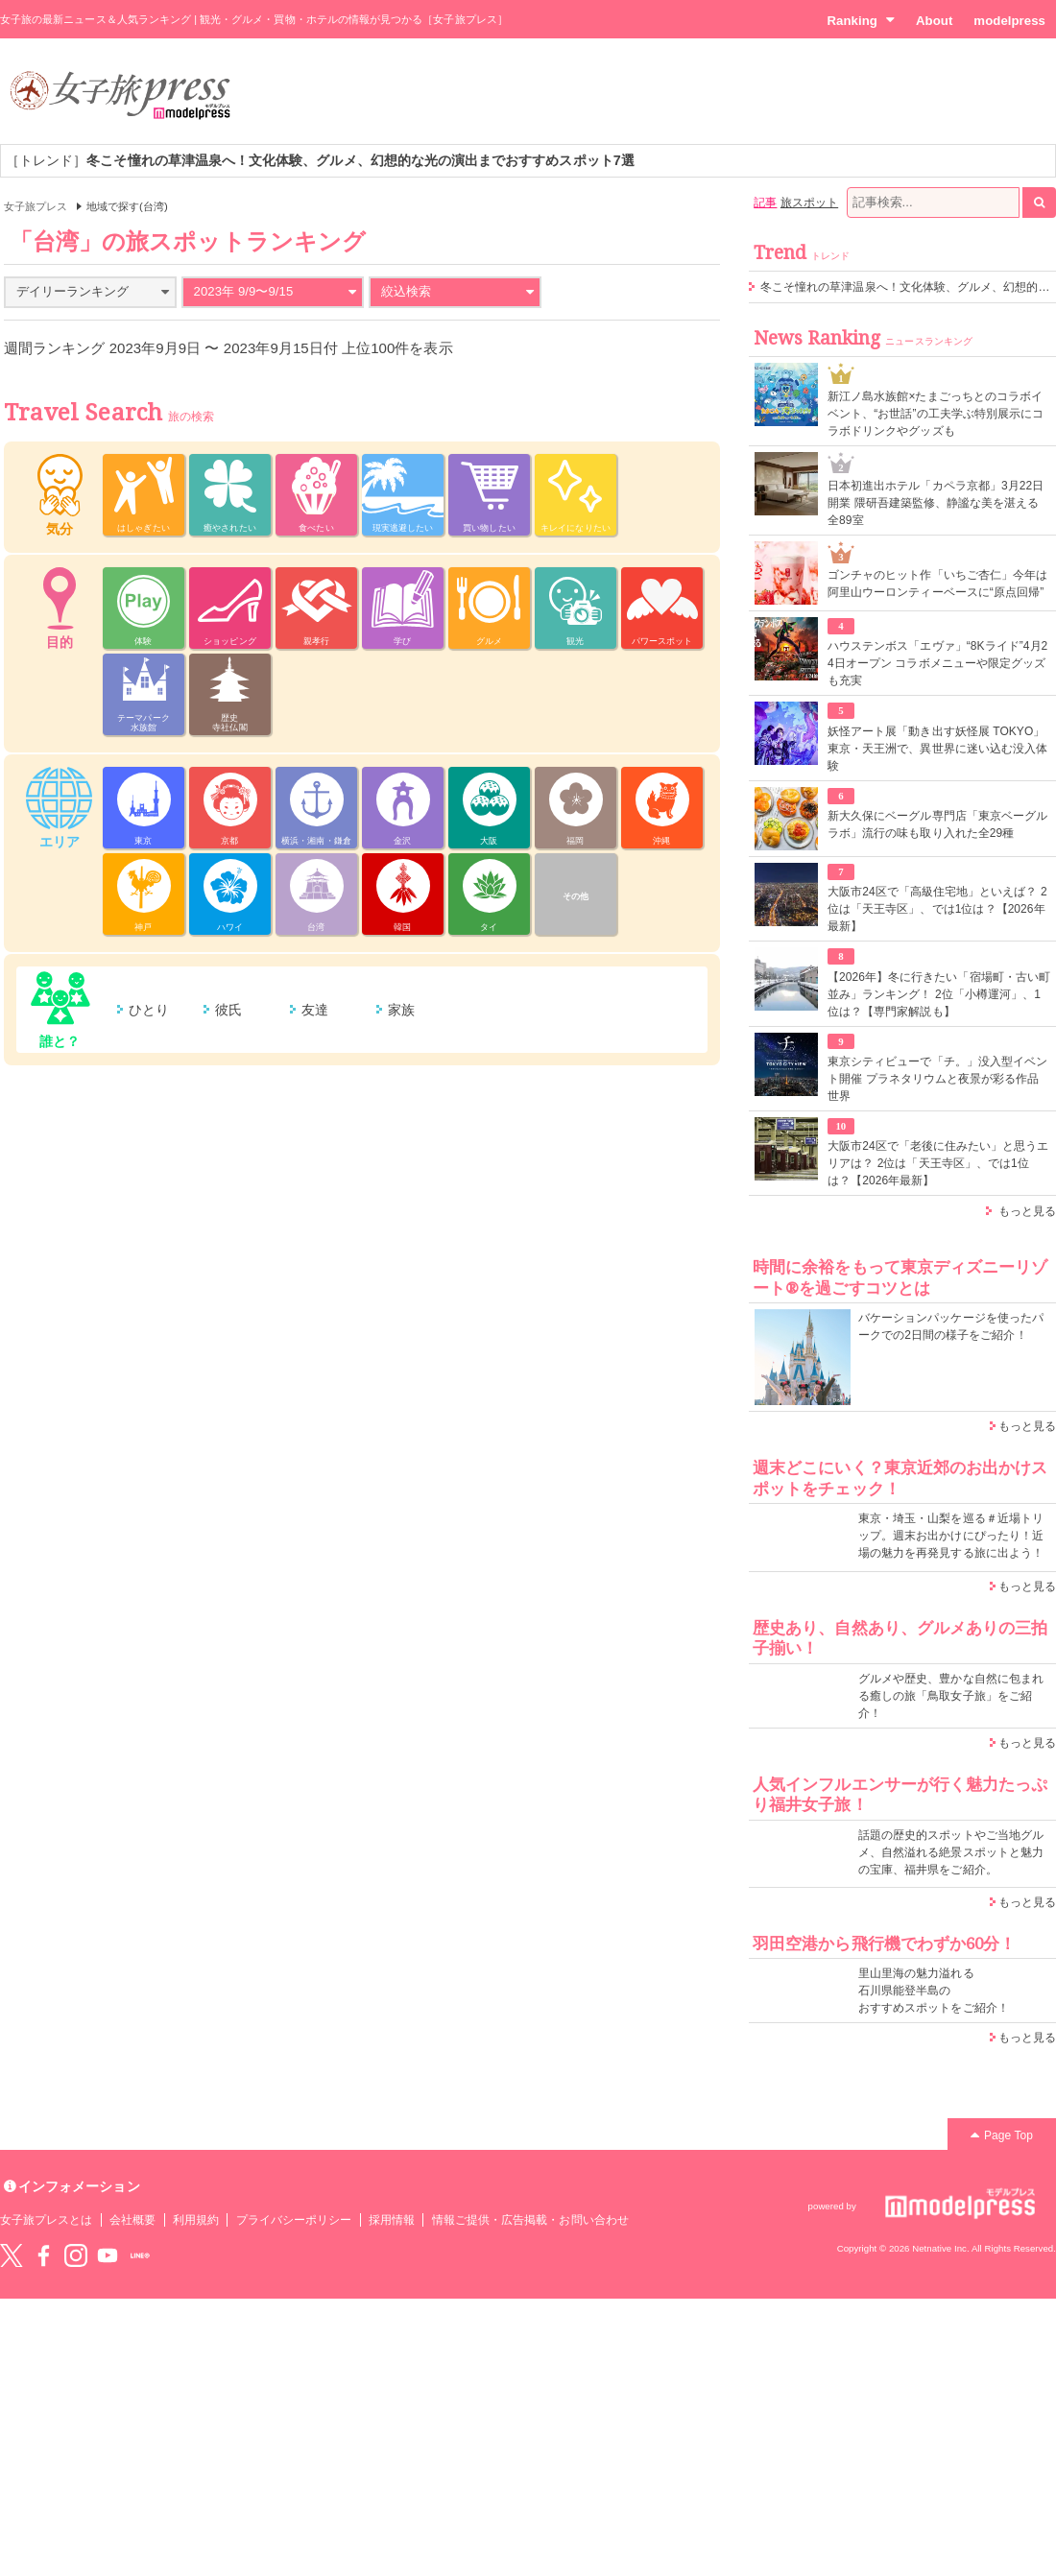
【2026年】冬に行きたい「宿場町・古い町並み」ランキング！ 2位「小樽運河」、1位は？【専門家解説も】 (939, 994)
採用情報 (392, 2220)
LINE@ (140, 2255)
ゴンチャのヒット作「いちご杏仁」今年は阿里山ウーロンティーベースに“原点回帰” (937, 583)
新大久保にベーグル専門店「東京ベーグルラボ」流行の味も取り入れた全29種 (937, 824)
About (934, 20)
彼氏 (228, 1009)
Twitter (11, 2255)
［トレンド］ (320, 160)
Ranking (861, 20)
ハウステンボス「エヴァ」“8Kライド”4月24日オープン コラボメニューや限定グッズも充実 (937, 663)
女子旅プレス (35, 206)
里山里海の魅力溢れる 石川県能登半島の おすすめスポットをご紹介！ (933, 1991)
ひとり (149, 1009)
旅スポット (809, 202)
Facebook (43, 2255)
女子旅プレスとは (46, 2220)
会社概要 (132, 2220)
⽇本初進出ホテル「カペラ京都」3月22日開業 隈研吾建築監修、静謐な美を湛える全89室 (936, 503)
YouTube (107, 2255)
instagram (75, 2255)
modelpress (1009, 20)
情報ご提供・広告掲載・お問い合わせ (530, 2220)
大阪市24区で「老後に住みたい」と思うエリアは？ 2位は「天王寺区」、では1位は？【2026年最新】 (938, 1163)
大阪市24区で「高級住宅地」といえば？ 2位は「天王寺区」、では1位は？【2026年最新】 (937, 909)
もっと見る (1027, 1211)
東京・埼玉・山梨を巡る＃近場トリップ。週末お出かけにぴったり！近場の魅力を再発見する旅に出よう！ (951, 1536)
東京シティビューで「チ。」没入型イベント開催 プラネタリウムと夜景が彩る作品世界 (937, 1079)
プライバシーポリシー (294, 2220)
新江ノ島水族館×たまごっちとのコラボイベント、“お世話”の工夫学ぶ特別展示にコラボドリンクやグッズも (936, 414)
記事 (765, 202)
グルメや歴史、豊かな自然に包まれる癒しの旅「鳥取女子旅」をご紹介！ (951, 1696)
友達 (314, 1009)
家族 (401, 1009)
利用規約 (196, 2220)
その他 (575, 896)
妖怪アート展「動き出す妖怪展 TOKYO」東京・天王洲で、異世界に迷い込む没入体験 (937, 749)
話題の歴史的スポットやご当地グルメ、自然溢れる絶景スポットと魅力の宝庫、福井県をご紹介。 (951, 1852)
